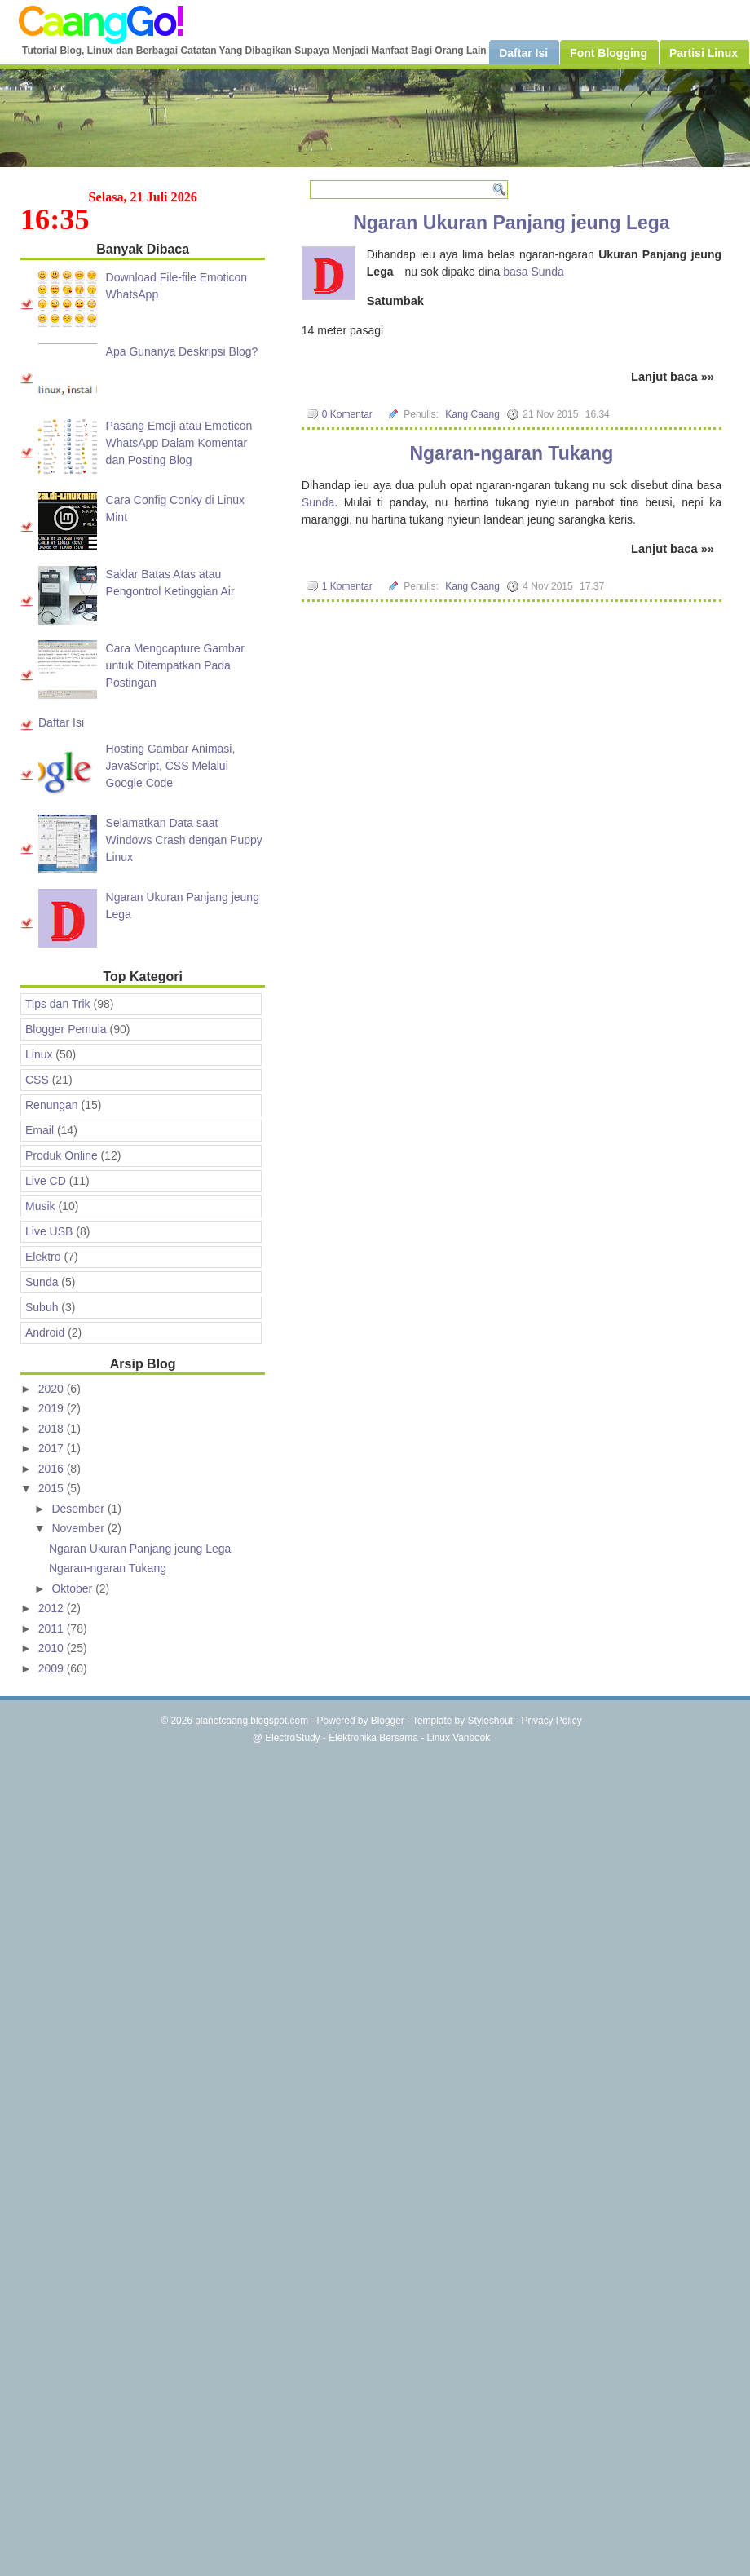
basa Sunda (533, 271)
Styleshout (490, 1720)
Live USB (49, 1231)
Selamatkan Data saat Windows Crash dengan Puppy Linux (184, 840)
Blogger (387, 1720)
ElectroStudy (292, 1737)
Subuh (41, 1307)
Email (39, 1130)
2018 (52, 1428)
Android (44, 1332)
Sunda (318, 502)
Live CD (45, 1180)
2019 (52, 1408)
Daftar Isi (61, 722)
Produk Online (61, 1155)
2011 (52, 1628)
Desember (79, 1508)
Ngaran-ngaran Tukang (511, 453)
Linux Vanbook (458, 1737)
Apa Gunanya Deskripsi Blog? (182, 351)
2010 (52, 1648)
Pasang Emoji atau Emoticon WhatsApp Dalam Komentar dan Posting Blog (179, 442)
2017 (52, 1448)
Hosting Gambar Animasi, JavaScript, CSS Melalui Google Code (171, 765)
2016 (52, 1468)
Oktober (73, 1588)
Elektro (43, 1256)
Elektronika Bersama (373, 1737)
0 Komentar (347, 414)
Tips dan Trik (57, 1003)
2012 (52, 1608)
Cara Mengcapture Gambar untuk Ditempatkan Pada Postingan (175, 665)
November (79, 1528)
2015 (52, 1488)
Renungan (51, 1104)
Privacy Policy (552, 1720)
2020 (52, 1388)
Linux (38, 1054)
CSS (37, 1079)
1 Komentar (347, 586)
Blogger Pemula (66, 1029)
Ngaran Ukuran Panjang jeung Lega (511, 222)
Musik (40, 1206)
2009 (52, 1668)
